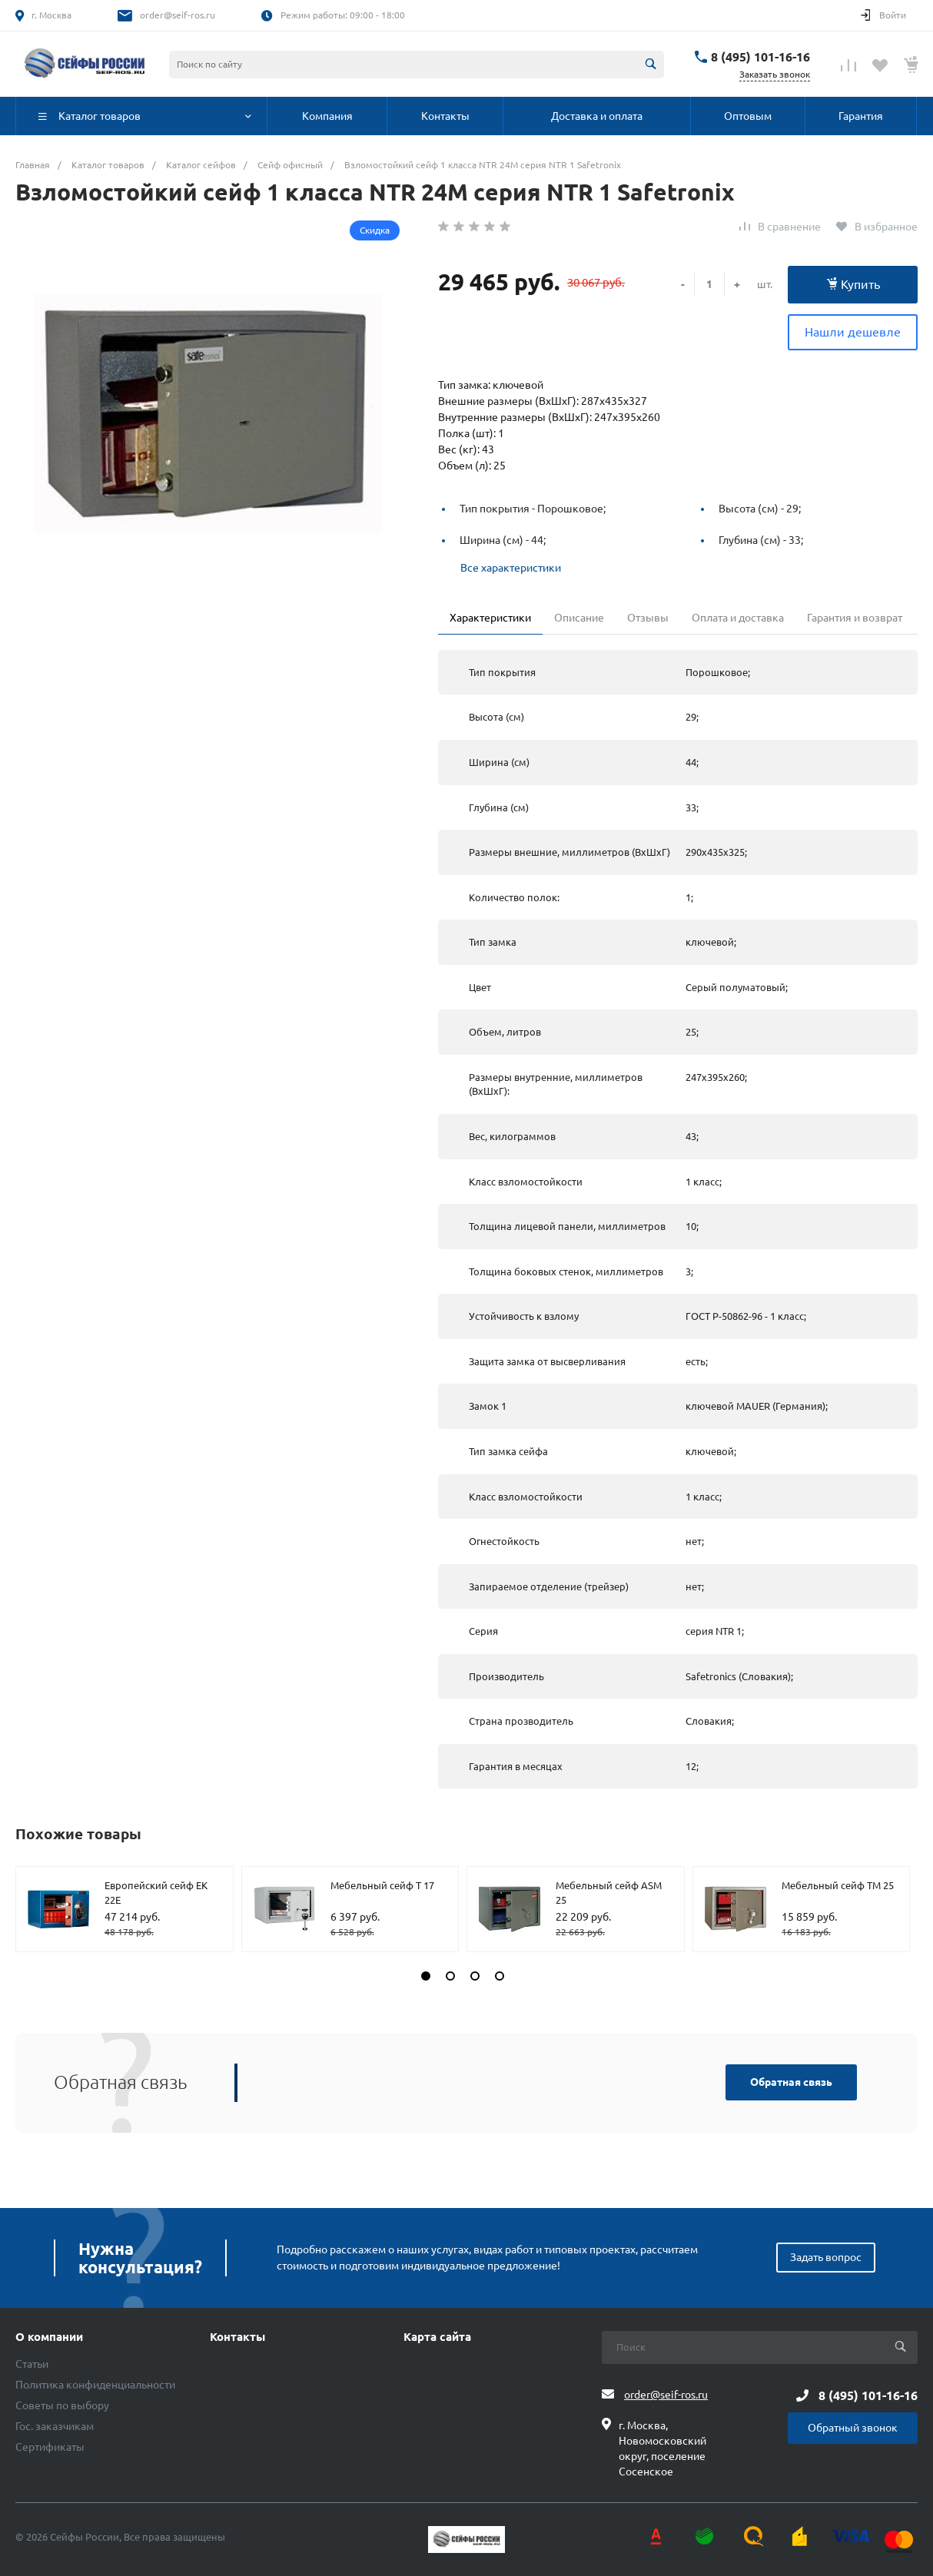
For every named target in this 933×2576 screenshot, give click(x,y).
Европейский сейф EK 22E (156, 1893)
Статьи (31, 2364)
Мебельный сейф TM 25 (838, 1885)
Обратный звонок (853, 2428)
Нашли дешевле (853, 332)
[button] (425, 1976)
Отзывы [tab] (648, 618)
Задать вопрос (826, 2257)
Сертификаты (50, 2447)
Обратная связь (791, 2082)
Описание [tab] (579, 618)
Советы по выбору (62, 2405)
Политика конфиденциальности (95, 2385)
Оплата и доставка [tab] (738, 618)
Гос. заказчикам (54, 2426)
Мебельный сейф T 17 (382, 1885)
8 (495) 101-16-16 (760, 57)
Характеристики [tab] (490, 618)
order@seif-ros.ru (177, 15)
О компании (49, 2337)
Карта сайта (437, 2337)
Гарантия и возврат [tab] (854, 618)
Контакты (237, 2337)
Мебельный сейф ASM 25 (609, 1893)
